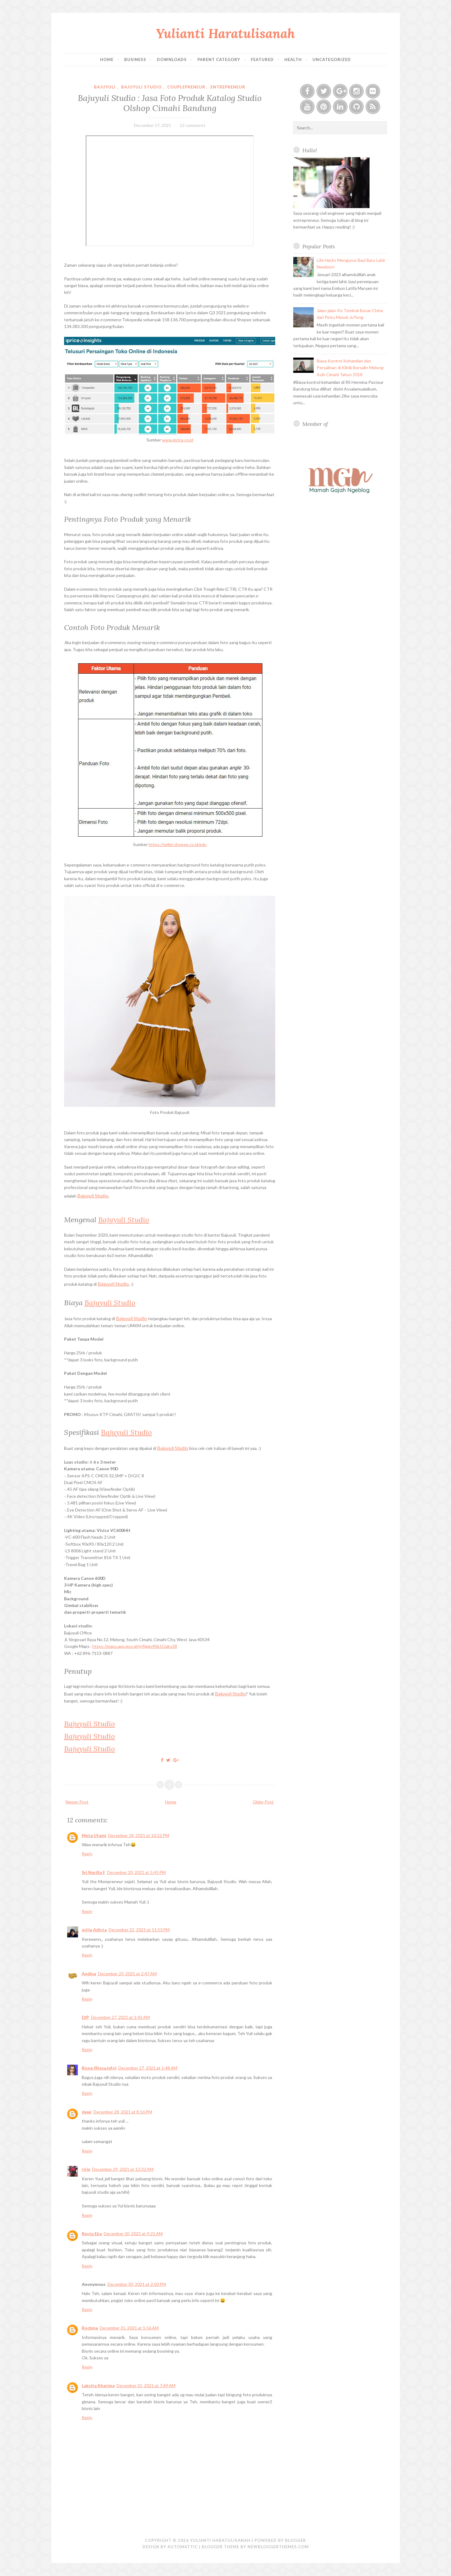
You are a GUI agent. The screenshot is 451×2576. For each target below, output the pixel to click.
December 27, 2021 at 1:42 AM (120, 2017)
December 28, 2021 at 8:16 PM (122, 2111)
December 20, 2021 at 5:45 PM (136, 1872)
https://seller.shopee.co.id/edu (178, 844)
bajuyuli (105, 87)
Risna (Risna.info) (99, 2067)
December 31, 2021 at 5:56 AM (129, 2327)
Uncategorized (331, 59)
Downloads (172, 59)
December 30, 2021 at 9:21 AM (133, 2233)
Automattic (183, 2546)
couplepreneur (186, 87)
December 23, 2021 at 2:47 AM (127, 1973)
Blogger (295, 2540)
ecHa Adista (94, 1929)
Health (293, 59)
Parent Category (218, 59)
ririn (86, 2169)
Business (135, 59)
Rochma (90, 2327)
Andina (89, 1973)
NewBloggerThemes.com (278, 2546)
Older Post (263, 1801)
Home (107, 59)
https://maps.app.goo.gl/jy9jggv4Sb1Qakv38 (134, 1646)
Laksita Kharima (98, 2385)
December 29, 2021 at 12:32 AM (122, 2169)
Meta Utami (94, 1835)
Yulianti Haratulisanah (225, 33)
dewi (87, 2111)
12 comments (193, 125)
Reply (87, 1853)
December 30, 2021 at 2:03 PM (136, 2284)
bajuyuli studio (141, 87)
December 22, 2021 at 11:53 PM (139, 1929)
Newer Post (77, 1801)
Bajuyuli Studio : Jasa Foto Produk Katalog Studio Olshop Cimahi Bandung (170, 102)
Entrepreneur (228, 87)
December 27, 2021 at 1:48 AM (147, 2067)
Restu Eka (92, 2233)
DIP (85, 2017)
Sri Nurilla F (93, 1872)
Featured (262, 59)
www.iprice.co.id (177, 439)
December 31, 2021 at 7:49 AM (146, 2385)
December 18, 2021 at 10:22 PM (138, 1835)
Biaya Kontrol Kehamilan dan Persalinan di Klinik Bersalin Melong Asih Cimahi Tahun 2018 (350, 367)
